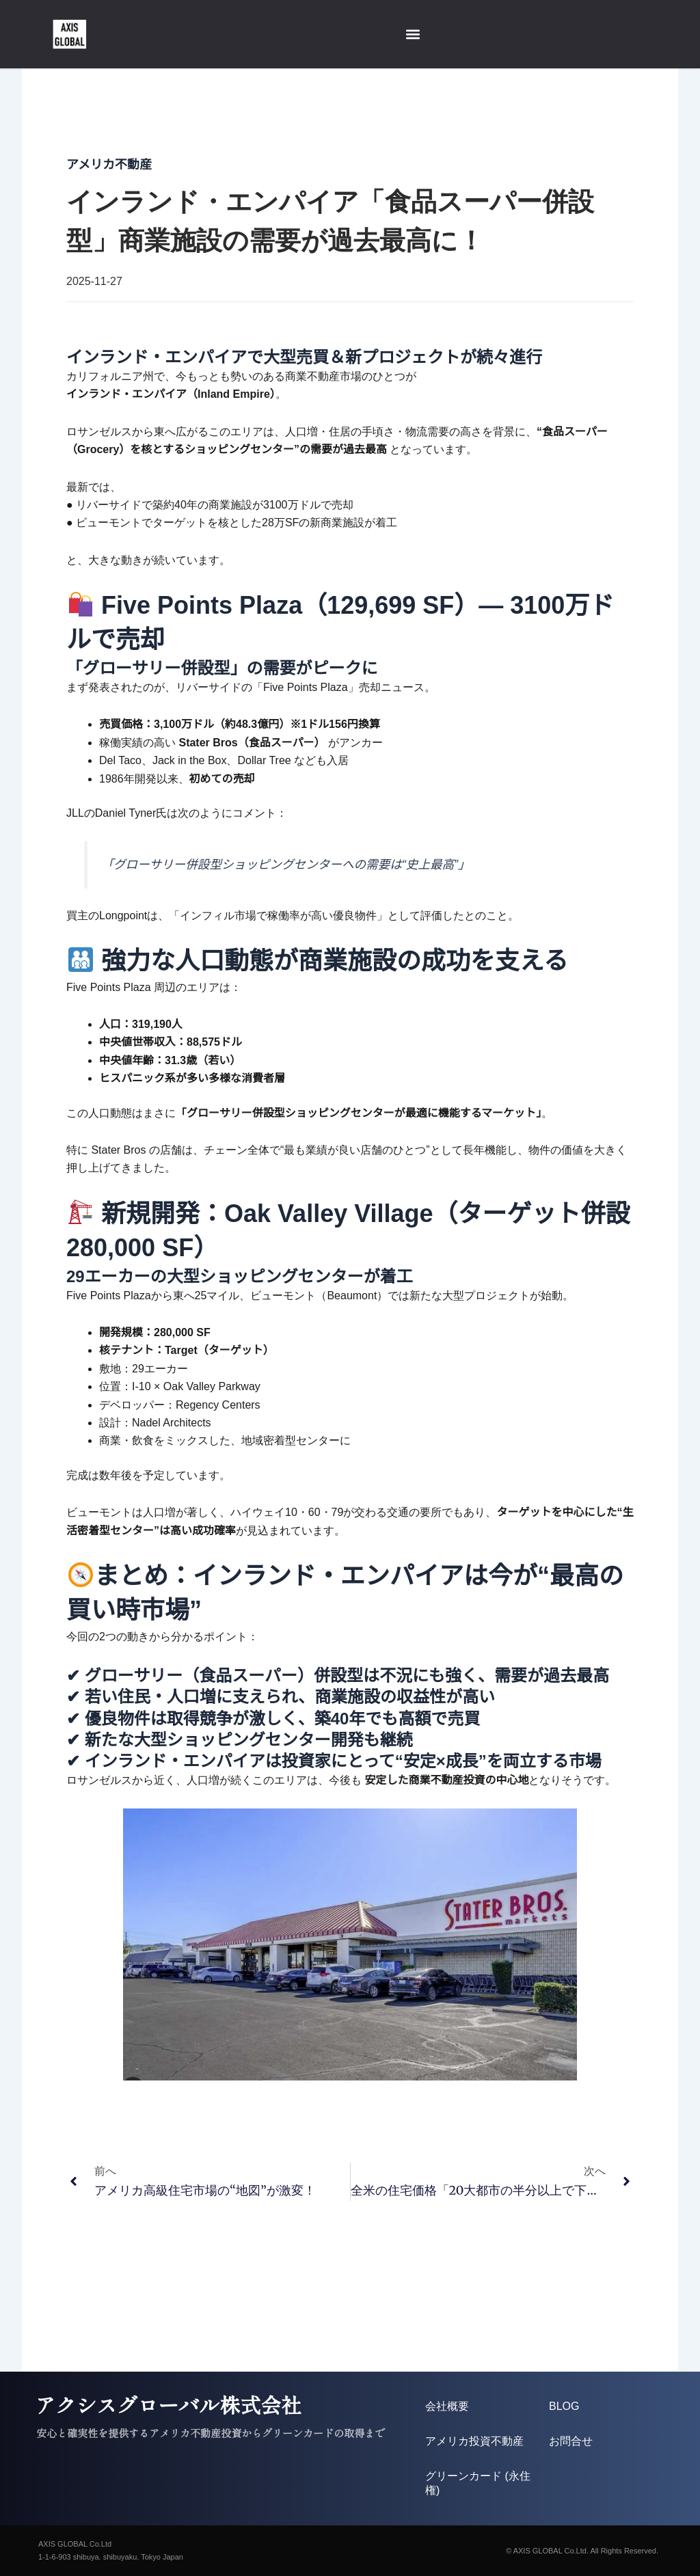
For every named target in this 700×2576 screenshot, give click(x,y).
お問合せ (571, 2441)
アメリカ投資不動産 (474, 2441)
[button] (412, 34)
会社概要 (447, 2406)
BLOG (564, 2406)
